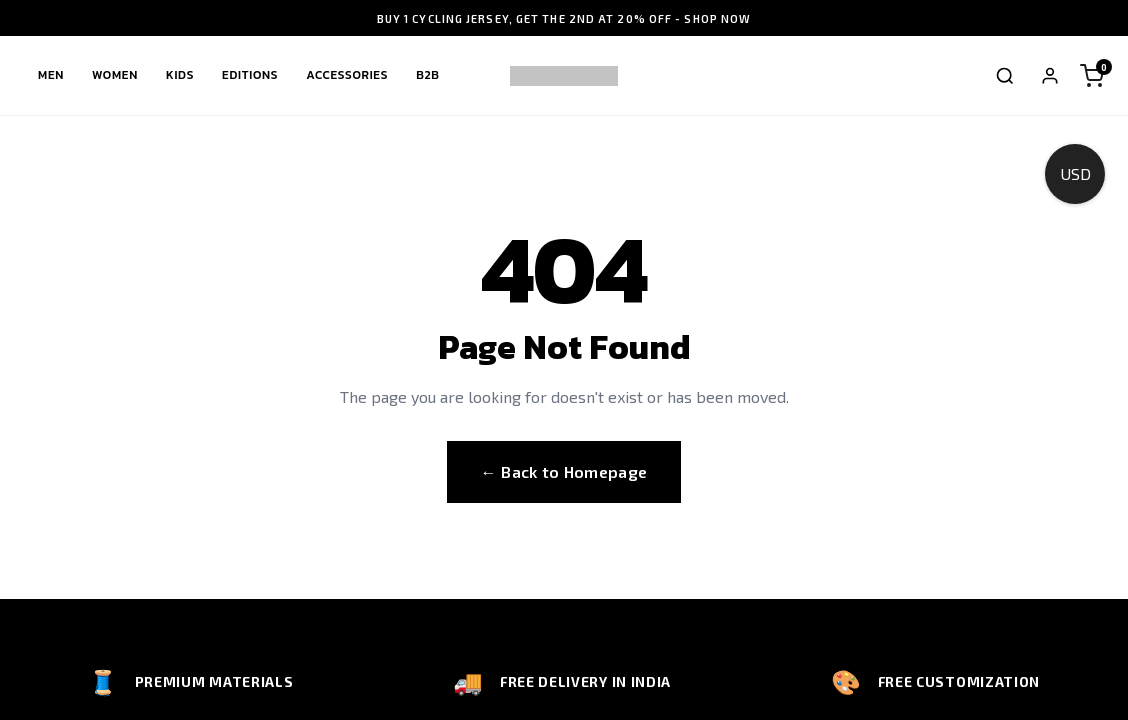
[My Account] (1050, 76)
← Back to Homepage (564, 471)
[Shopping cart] (1092, 76)
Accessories (347, 75)
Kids (180, 75)
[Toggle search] (1005, 76)
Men (51, 75)
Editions (250, 75)
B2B (428, 75)
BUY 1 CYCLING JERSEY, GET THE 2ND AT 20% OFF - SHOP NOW (564, 18)
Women (115, 75)
